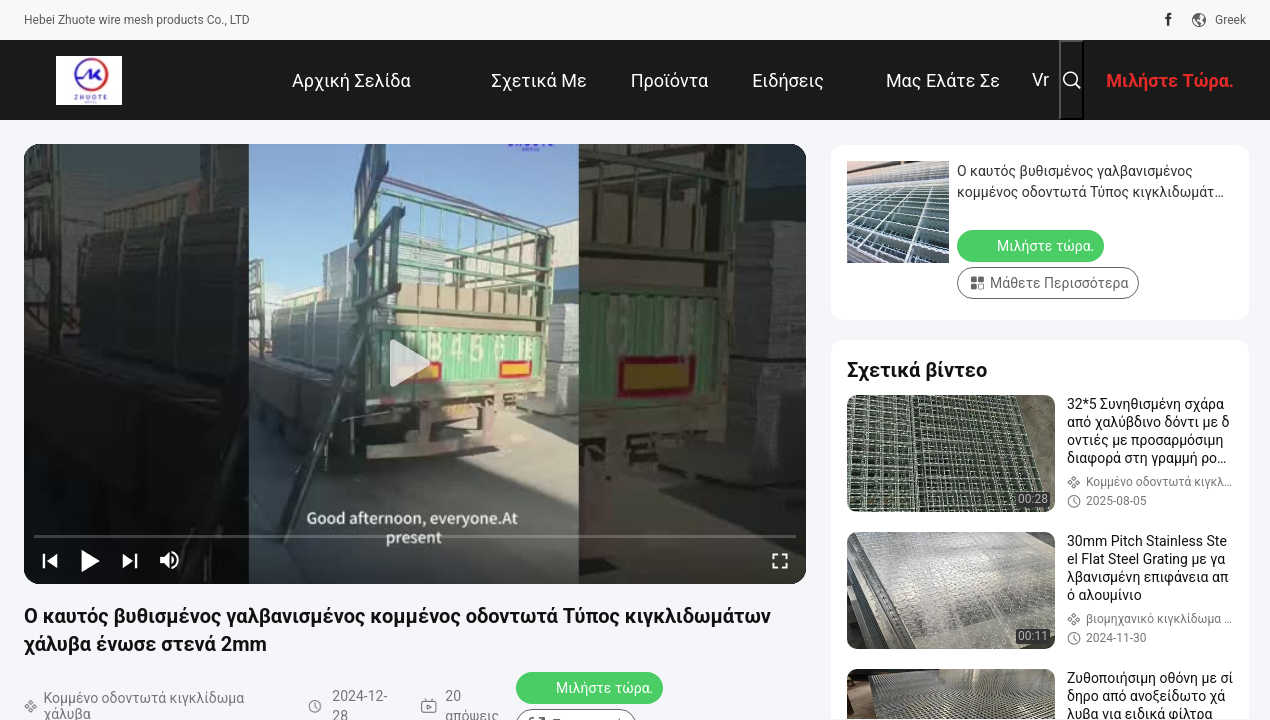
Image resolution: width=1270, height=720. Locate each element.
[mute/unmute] (170, 560)
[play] (415, 364)
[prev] (50, 560)
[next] (130, 560)
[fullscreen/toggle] (780, 560)
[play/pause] (90, 560)
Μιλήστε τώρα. (591, 687)
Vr (1040, 79)
